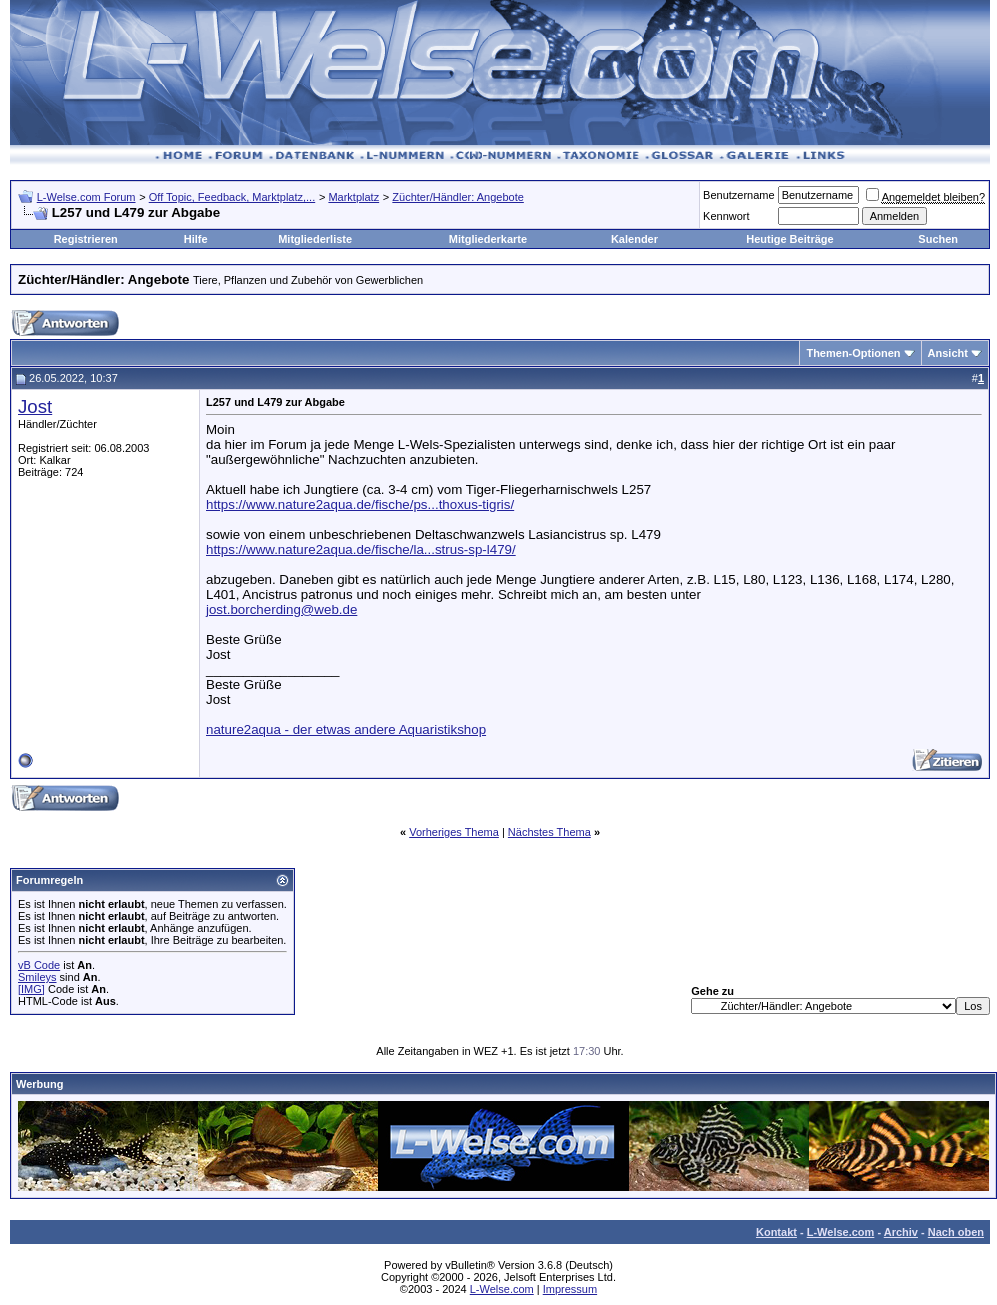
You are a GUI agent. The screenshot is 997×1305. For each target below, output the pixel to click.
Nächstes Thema (549, 832)
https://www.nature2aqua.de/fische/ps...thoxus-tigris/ (360, 504)
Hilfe (196, 239)
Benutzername (739, 195)
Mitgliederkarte (488, 239)
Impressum (570, 1289)
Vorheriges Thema (454, 832)
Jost (35, 406)
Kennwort (726, 216)
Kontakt (776, 1232)
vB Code (39, 965)
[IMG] (31, 989)
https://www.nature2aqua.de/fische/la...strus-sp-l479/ (361, 549)
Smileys (37, 977)
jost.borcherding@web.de (281, 609)
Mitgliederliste (315, 239)
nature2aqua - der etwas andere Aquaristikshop (346, 729)
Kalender (634, 239)
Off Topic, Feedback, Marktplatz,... (232, 197)
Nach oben (956, 1232)
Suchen (938, 239)
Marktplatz (353, 197)
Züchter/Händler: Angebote (457, 197)
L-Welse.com (841, 1232)
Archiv (901, 1232)
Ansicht (948, 353)
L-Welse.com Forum (86, 197)
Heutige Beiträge (789, 239)
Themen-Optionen (853, 353)
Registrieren (86, 239)
